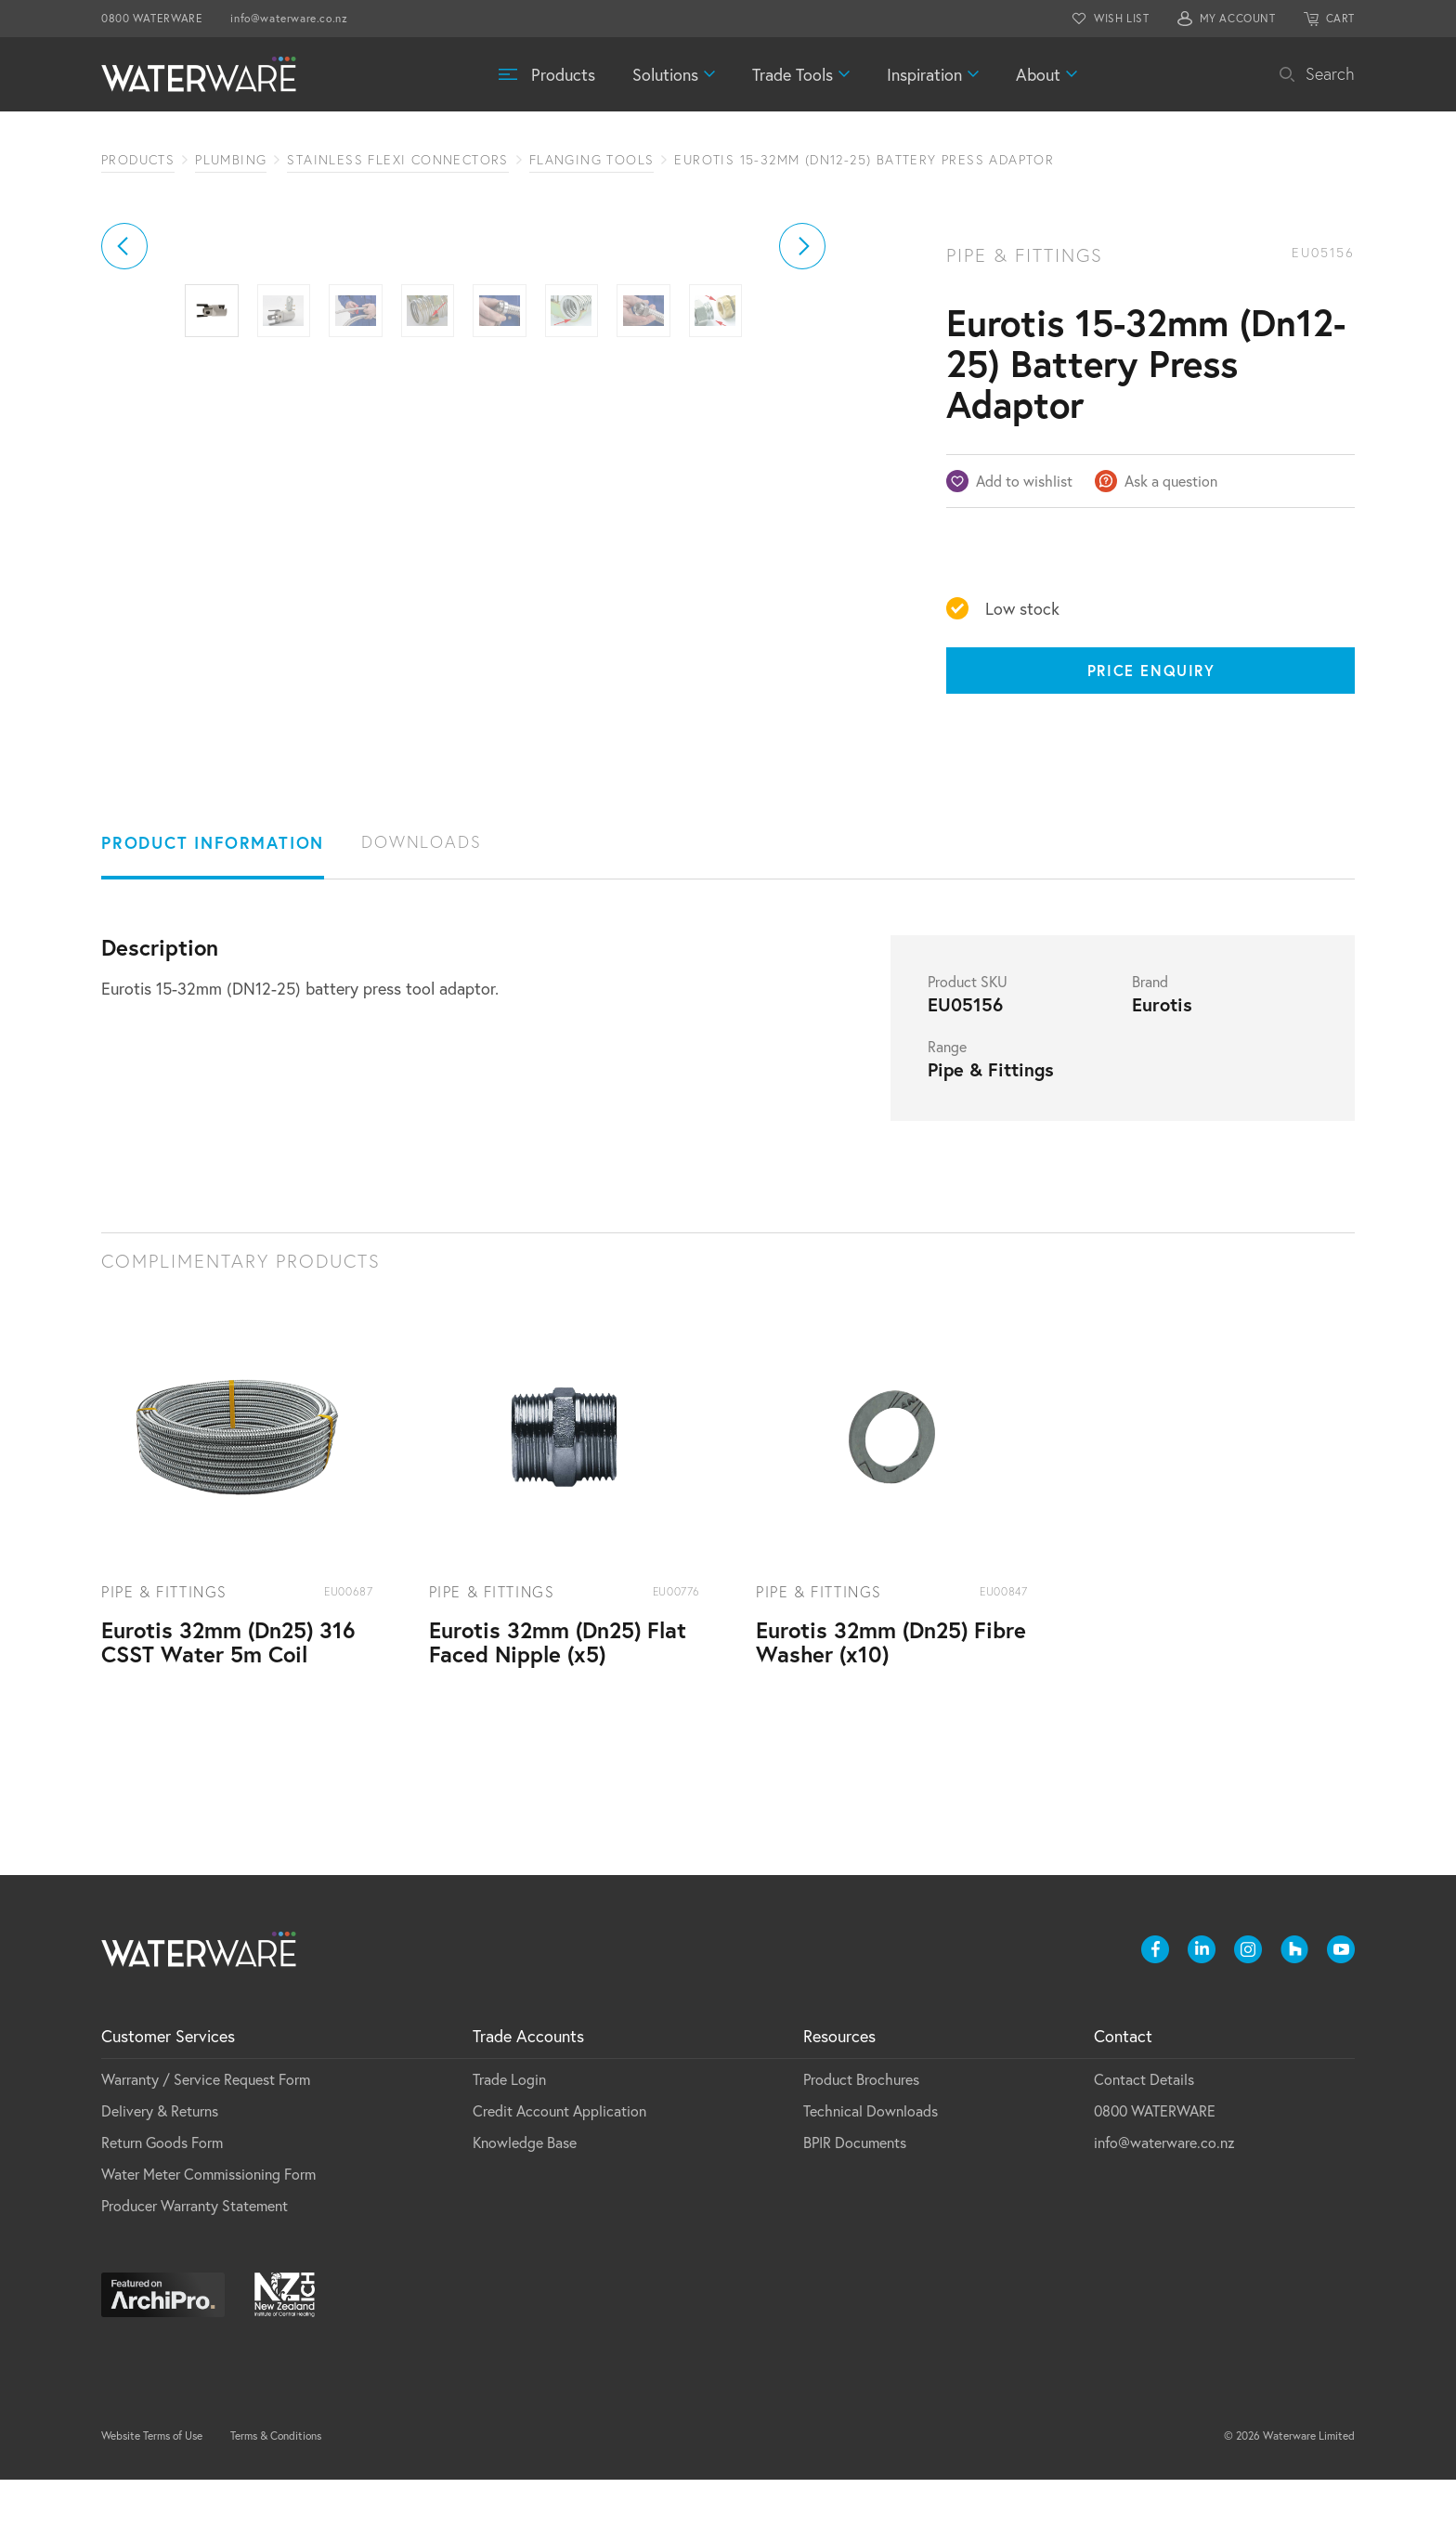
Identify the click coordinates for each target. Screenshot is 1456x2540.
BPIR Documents (854, 2202)
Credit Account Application (559, 2171)
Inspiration (924, 74)
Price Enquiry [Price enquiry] (1151, 670)
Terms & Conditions (275, 2496)
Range (947, 1107)
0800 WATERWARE (151, 18)
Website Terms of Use (151, 2496)
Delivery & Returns (159, 2171)
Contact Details (1144, 2139)
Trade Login (509, 2139)
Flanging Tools (592, 159)
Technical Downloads (870, 2171)
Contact (1123, 2096)
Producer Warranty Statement (194, 2265)
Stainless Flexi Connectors (397, 159)
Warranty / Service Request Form (205, 2139)
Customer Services (168, 2096)
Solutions (665, 74)
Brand (1150, 1042)
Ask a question (1170, 480)
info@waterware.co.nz (288, 18)
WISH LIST (1121, 18)
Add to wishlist (1024, 480)
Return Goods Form (162, 2202)
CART (1340, 18)
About (1038, 74)
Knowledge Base (525, 2202)
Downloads (421, 902)
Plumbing (230, 159)
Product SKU (968, 1042)
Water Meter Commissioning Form (208, 2234)
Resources (839, 2096)
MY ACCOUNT (1238, 18)
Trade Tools (792, 74)
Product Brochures (861, 2139)
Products (563, 74)
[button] (124, 455)
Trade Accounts (528, 2096)
